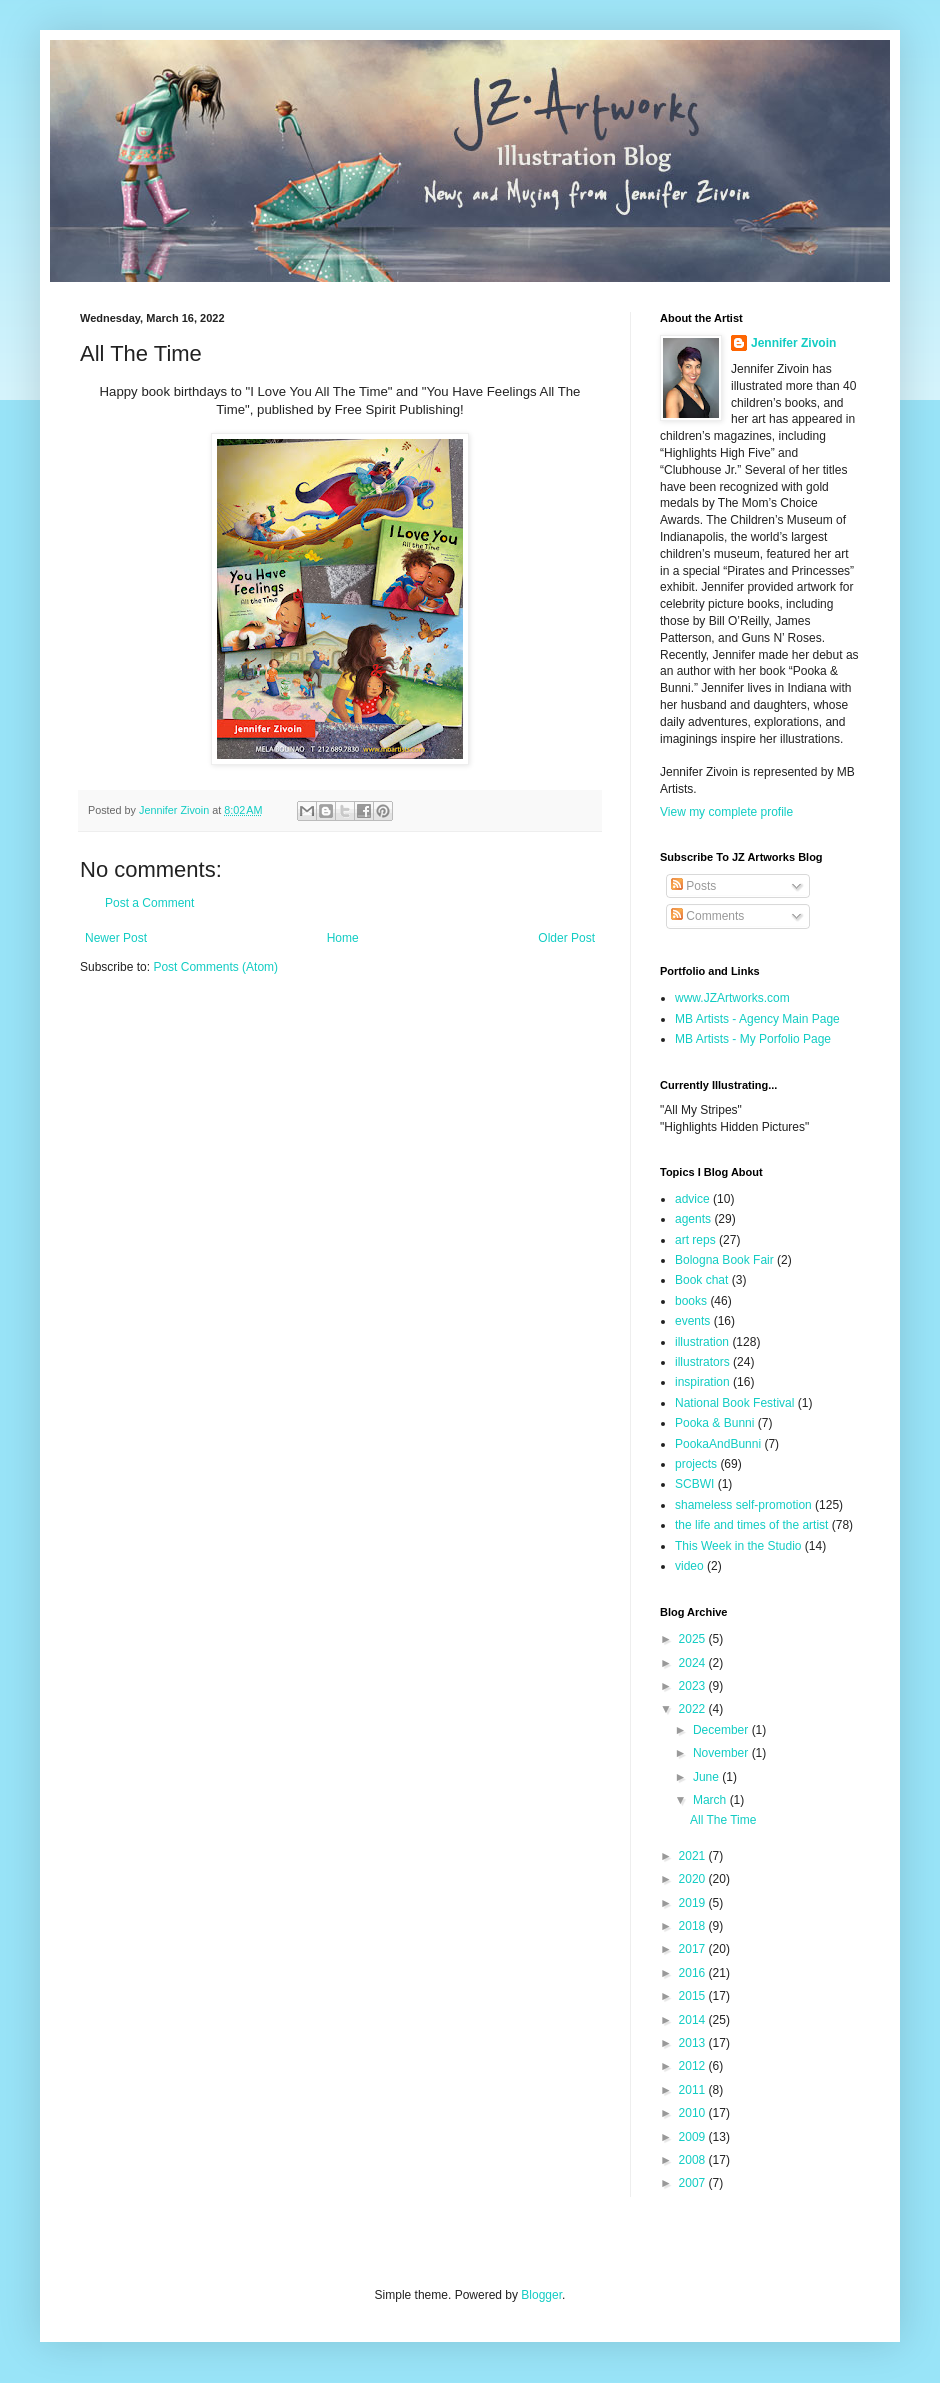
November (722, 1753)
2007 (694, 2183)
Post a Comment (149, 903)
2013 (694, 2043)
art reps (695, 1240)
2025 (694, 1639)
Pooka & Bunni (714, 1423)
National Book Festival (734, 1403)
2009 (694, 2137)
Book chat (701, 1280)
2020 (694, 1879)
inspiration (702, 1382)
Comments (707, 916)
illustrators (702, 1362)
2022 (694, 1709)
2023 (694, 1686)
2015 (694, 1996)
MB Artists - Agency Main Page (757, 1019)
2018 (694, 1926)
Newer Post (116, 938)
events (692, 1321)
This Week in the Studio (738, 1546)
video (689, 1566)
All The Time (723, 1820)
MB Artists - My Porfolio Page (753, 1039)
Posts (693, 886)
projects (696, 1464)
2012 (694, 2066)
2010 (694, 2113)
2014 (694, 2020)
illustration (702, 1342)
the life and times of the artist (751, 1525)
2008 (694, 2160)
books (691, 1301)
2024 (694, 1663)
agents (693, 1219)
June (707, 1777)
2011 (694, 2090)
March (711, 1800)
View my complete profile (726, 812)
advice (692, 1199)
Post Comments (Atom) (215, 967)
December (722, 1730)
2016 (694, 1973)
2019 (694, 1903)
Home (343, 938)
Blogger (541, 2295)
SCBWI (694, 1484)
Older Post (566, 938)
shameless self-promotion (743, 1505)
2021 (694, 1856)
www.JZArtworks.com (732, 998)
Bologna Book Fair (724, 1260)
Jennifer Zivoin (793, 343)
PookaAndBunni (718, 1444)
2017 (694, 1949)
